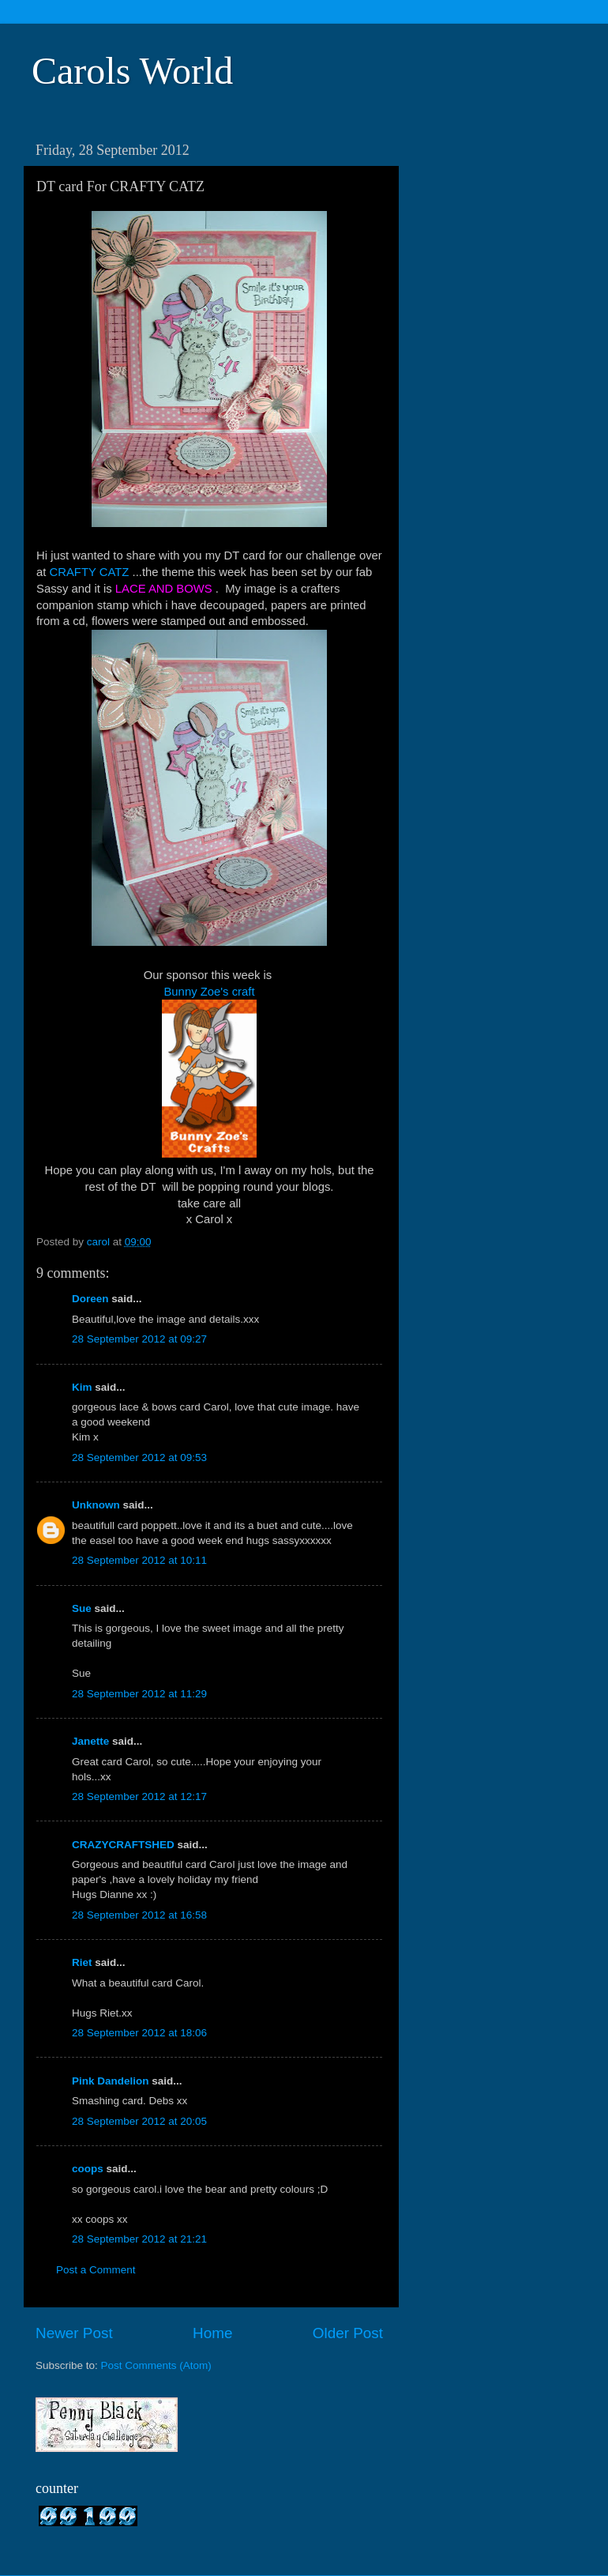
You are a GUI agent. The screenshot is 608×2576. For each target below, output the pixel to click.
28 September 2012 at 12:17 (139, 1796)
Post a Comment (96, 2270)
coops (87, 2169)
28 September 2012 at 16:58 (139, 1915)
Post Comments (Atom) (156, 2365)
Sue (82, 1608)
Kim (82, 1387)
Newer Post (74, 2333)
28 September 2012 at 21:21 (139, 2239)
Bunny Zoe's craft (208, 991)
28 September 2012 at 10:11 (139, 1560)
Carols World (132, 71)
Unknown (96, 1505)
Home (212, 2333)
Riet (82, 1962)
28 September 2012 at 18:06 (139, 2033)
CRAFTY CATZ (89, 572)
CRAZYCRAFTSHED (123, 1845)
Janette (90, 1741)
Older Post (348, 2333)
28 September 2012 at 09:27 (139, 1339)
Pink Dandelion (110, 2081)
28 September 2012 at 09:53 (139, 1457)
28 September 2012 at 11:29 (139, 1694)
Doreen (90, 1299)
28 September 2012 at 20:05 (139, 2121)
